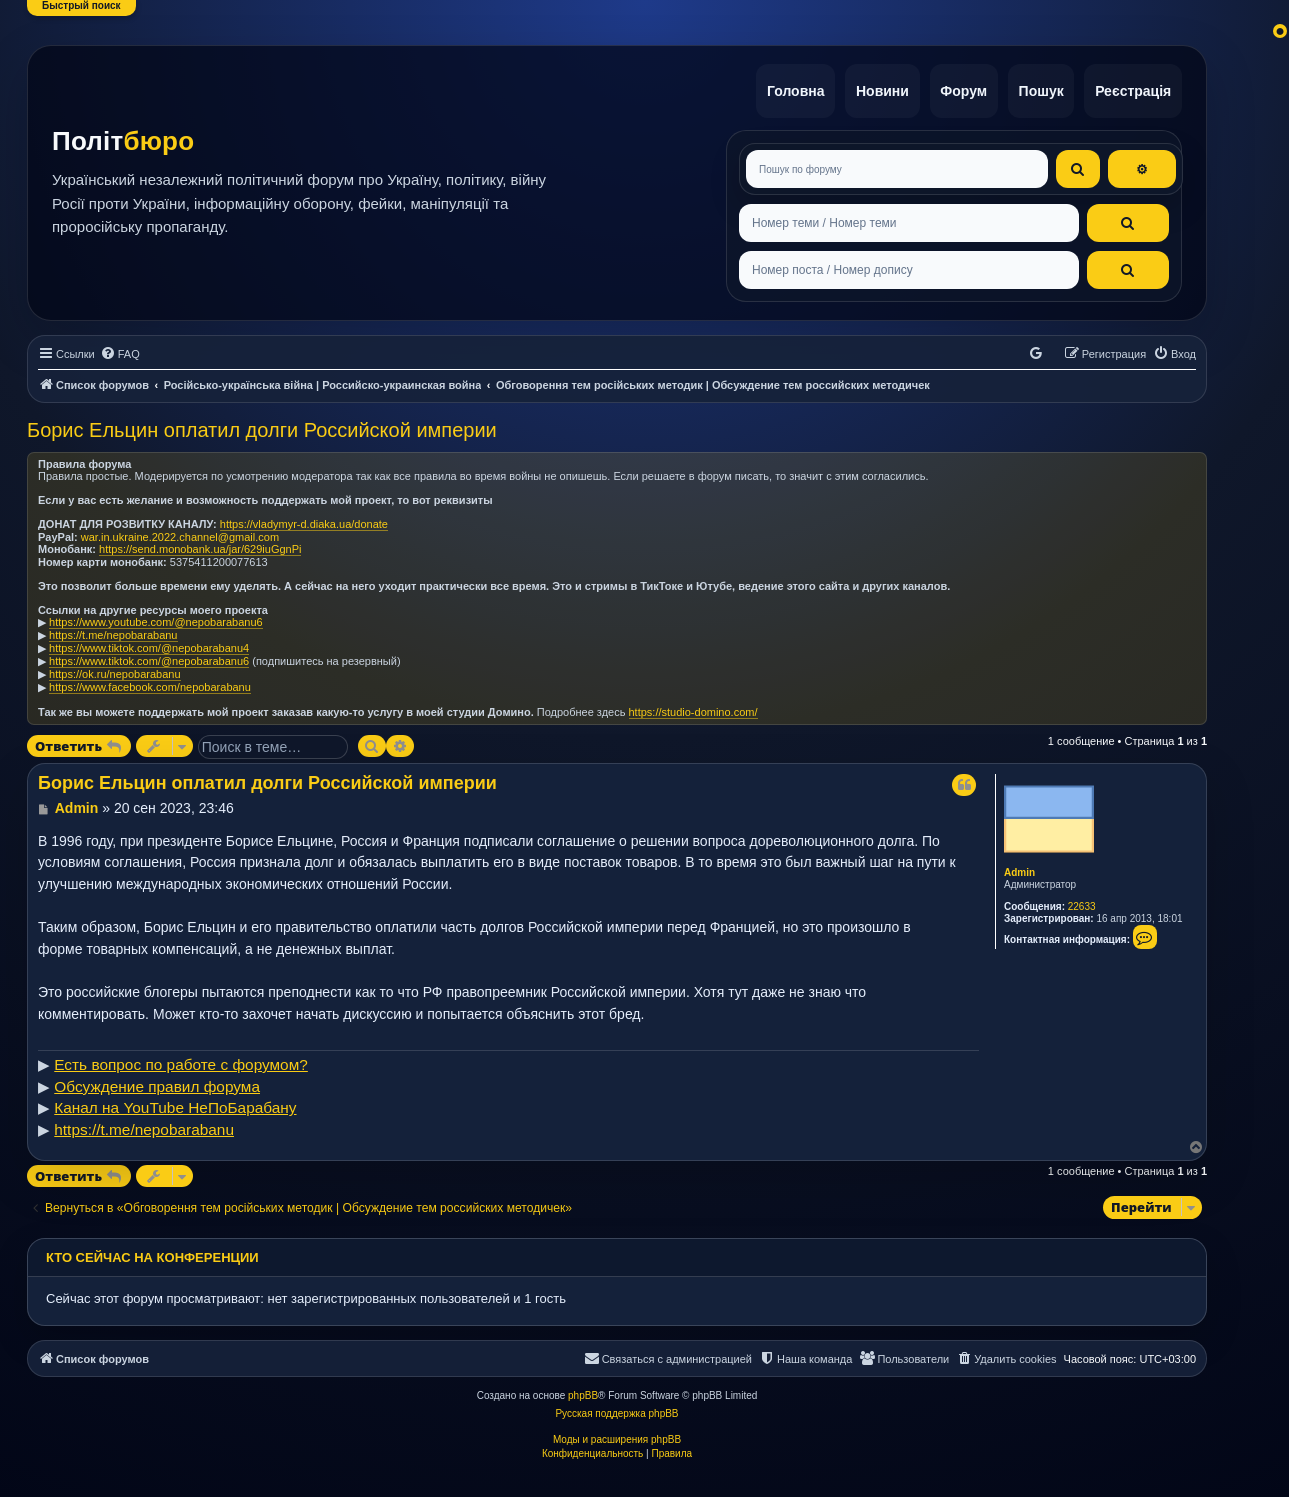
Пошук (1037, 88)
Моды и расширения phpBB (617, 1432)
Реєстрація (1132, 88)
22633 (1082, 899)
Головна (784, 88)
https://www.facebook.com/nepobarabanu (150, 680)
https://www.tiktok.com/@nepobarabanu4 (149, 641)
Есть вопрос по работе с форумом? (181, 1058)
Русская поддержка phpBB (616, 1406)
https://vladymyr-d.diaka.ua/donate (304, 517)
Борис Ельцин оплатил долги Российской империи (262, 423)
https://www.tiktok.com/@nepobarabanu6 (149, 654)
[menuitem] (120, 348)
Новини (873, 88)
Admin (1019, 865)
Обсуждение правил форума (157, 1079)
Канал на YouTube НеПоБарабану (175, 1101)
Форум (957, 88)
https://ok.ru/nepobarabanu (114, 667)
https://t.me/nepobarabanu (113, 628)
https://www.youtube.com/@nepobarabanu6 (156, 615)
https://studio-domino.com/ (693, 705)
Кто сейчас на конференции (152, 1250)
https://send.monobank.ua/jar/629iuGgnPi (200, 542)
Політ (123, 138)
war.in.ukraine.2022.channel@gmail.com (180, 530)
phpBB (583, 1388)
